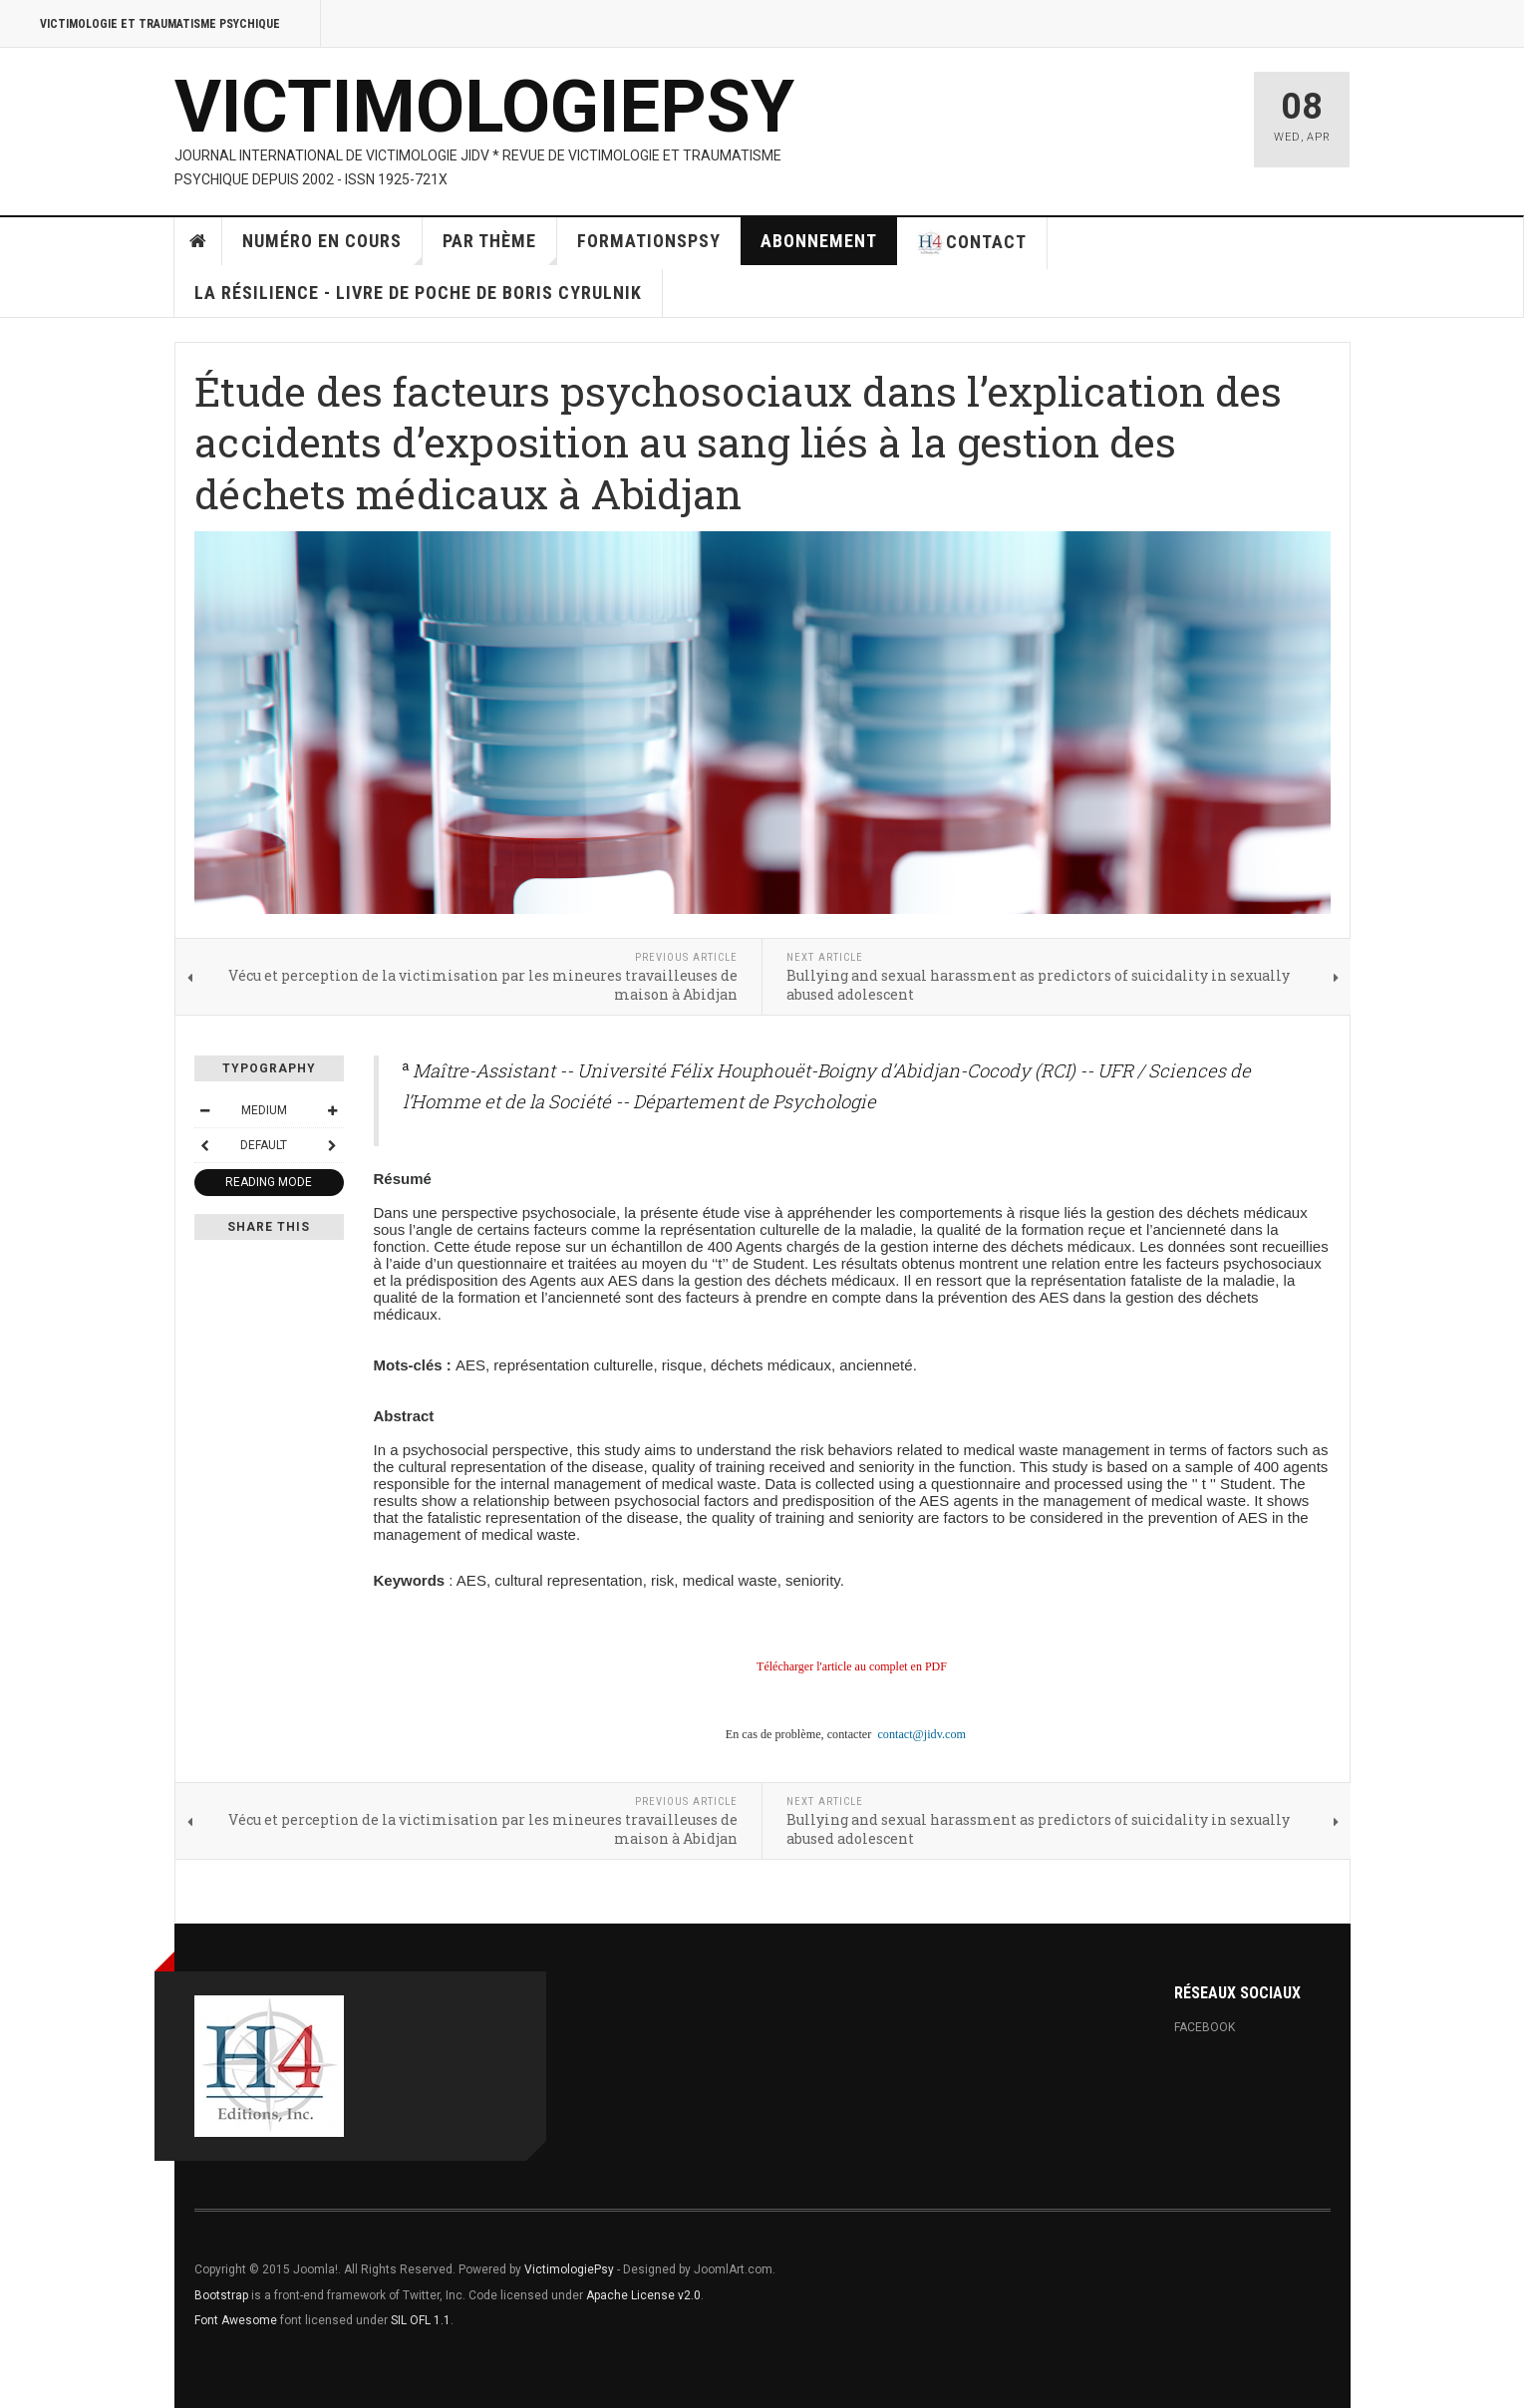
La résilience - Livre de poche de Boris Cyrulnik (418, 292)
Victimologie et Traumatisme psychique (160, 24)
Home (198, 241)
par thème (500, 247)
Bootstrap (221, 2295)
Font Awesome (235, 2320)
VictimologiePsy (569, 2269)
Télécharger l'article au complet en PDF (852, 1666)
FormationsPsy (649, 240)
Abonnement (819, 240)
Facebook (1204, 2027)
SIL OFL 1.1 (421, 2320)
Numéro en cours (332, 247)
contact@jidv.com (921, 1734)
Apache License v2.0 (643, 2295)
